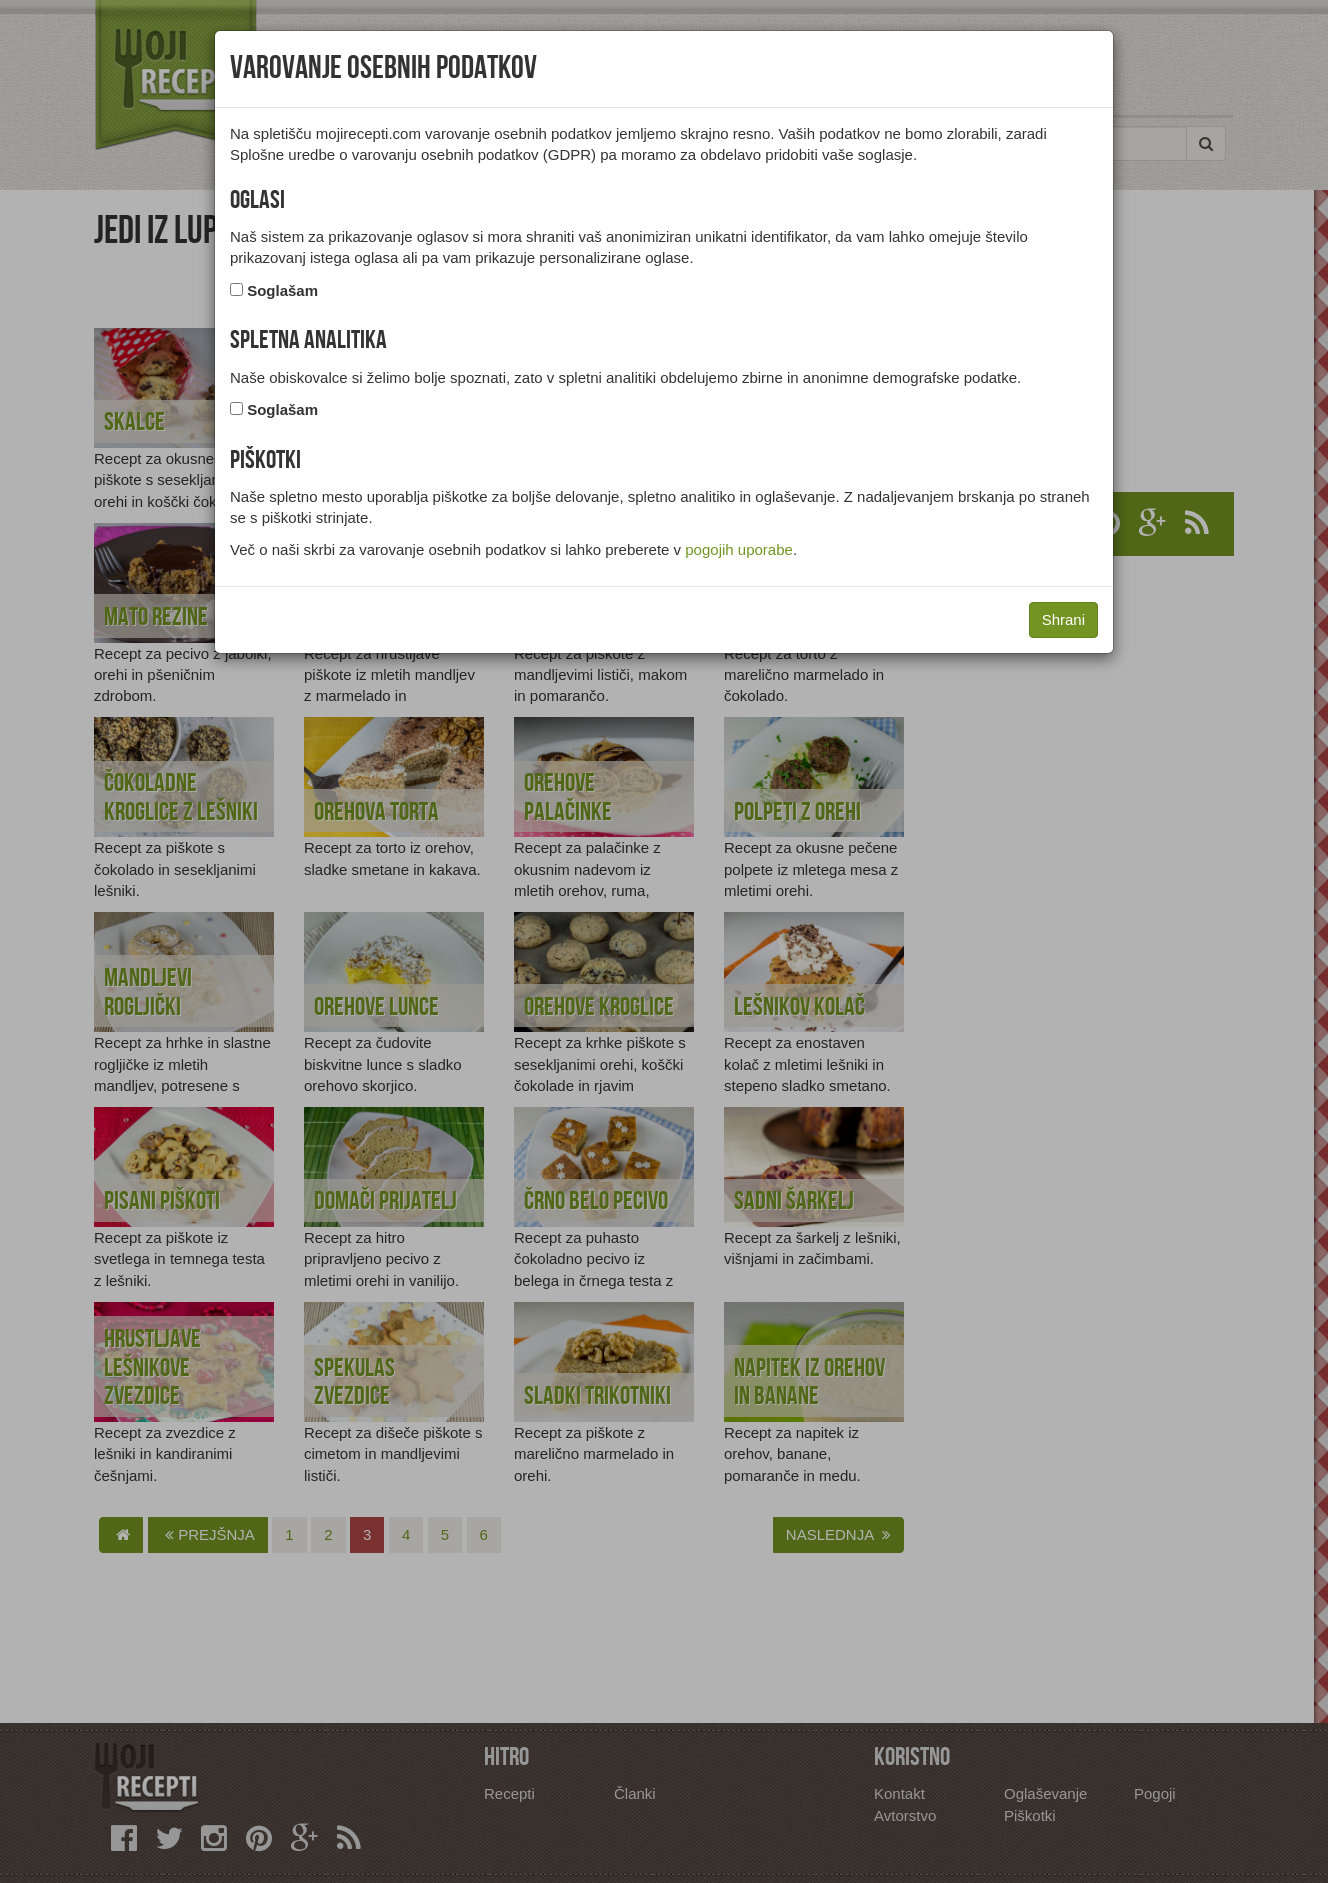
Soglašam (282, 290)
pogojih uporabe (739, 549)
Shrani (1063, 619)
